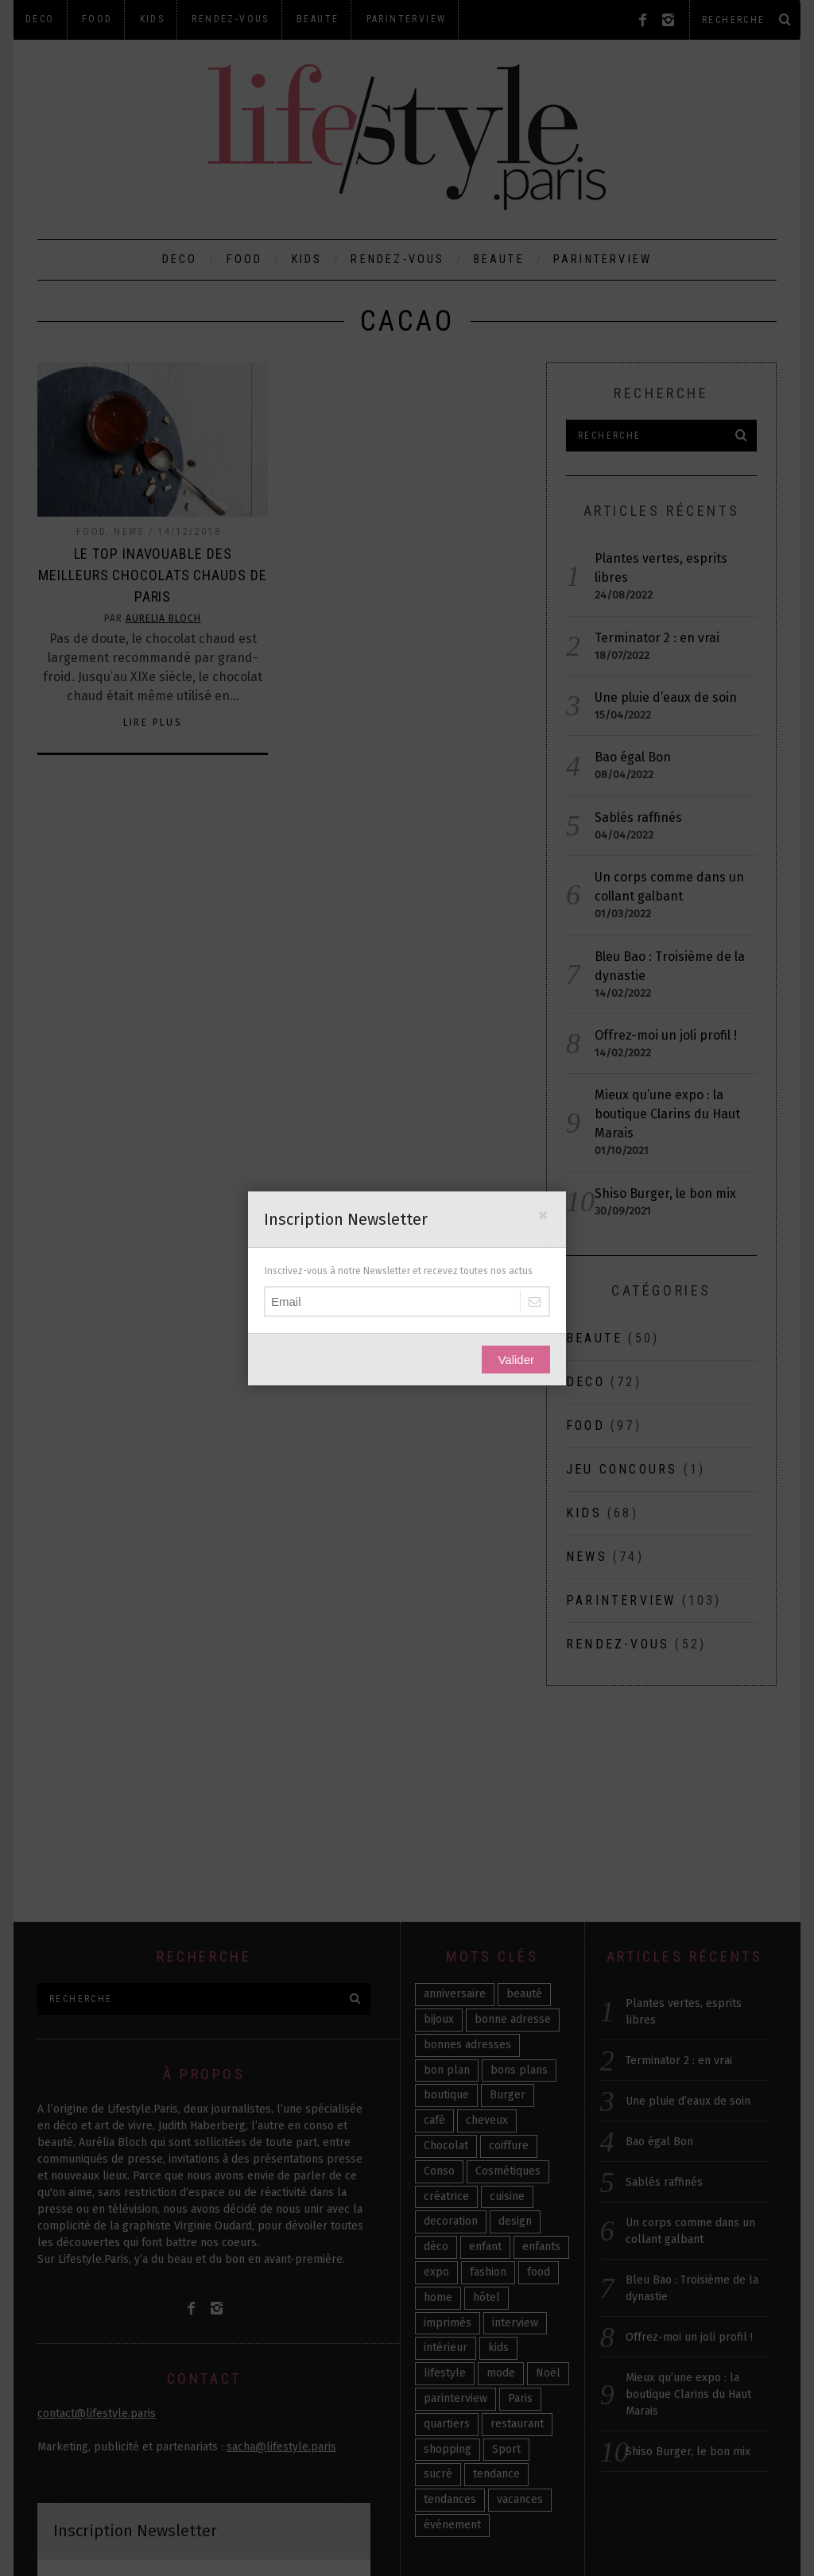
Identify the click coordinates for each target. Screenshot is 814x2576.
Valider (516, 1359)
